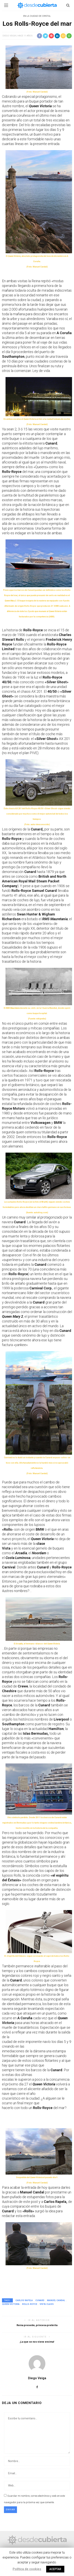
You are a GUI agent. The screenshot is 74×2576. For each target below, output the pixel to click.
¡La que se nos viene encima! (37, 2341)
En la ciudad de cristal (37, 16)
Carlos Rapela (24, 2300)
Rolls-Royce (29, 2304)
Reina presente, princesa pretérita (37, 2325)
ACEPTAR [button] (55, 2569)
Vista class (47, 2304)
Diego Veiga (9, 35)
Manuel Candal (56, 2300)
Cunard (39, 2300)
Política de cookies (27, 2569)
